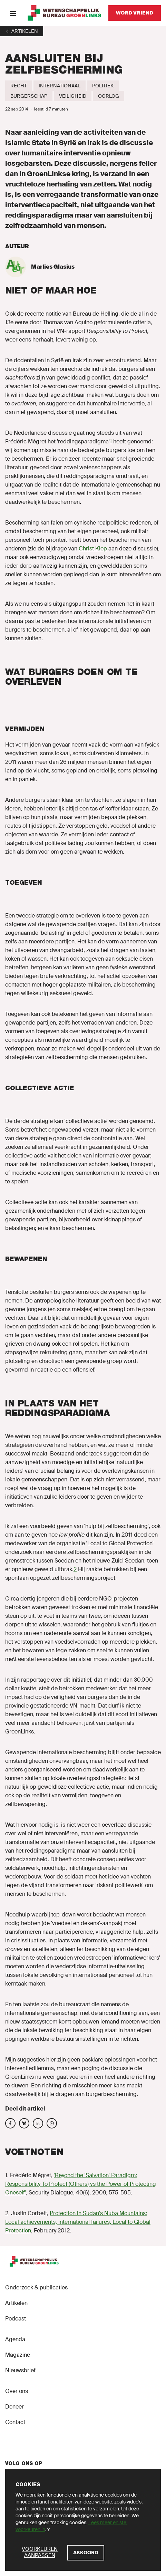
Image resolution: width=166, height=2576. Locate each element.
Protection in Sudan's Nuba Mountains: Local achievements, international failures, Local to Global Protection (77, 2222)
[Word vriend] (134, 13)
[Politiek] (103, 85)
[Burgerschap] (28, 96)
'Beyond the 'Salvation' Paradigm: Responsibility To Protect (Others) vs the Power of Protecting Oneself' (80, 2184)
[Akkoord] (85, 2552)
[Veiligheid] (72, 96)
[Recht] (18, 85)
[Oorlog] (108, 96)
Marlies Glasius (53, 266)
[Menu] (13, 13)
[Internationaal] (59, 85)
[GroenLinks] (64, 13)
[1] (21, 31)
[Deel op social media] (10, 2123)
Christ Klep (93, 548)
